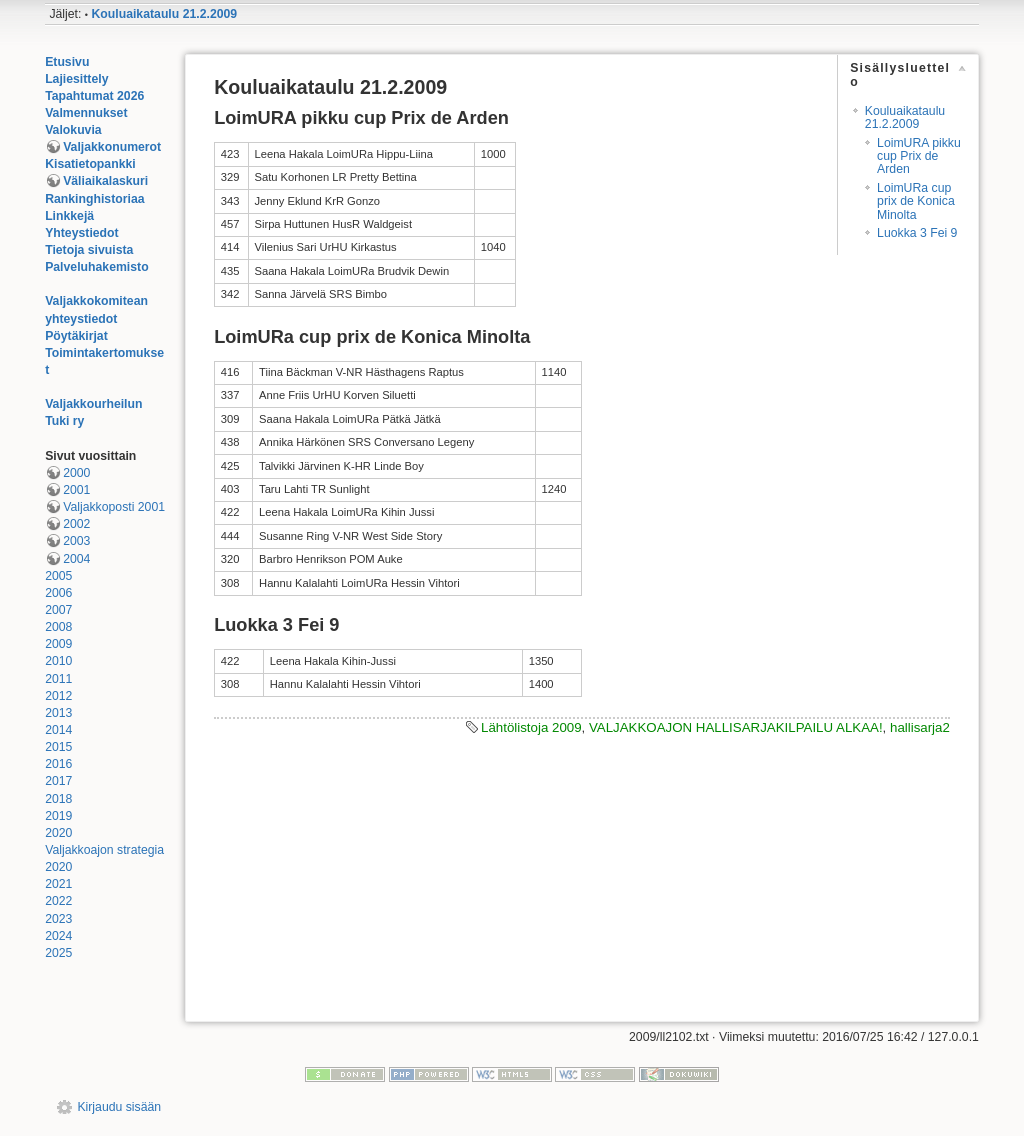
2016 (58, 764)
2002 (76, 524)
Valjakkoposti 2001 (114, 507)
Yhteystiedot (82, 233)
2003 (76, 541)
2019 (58, 816)
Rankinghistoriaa (94, 199)
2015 (58, 747)
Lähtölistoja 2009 (531, 727)
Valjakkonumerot (112, 147)
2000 (76, 473)
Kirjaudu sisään (119, 1107)
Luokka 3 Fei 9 (917, 233)
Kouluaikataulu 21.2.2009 (164, 14)
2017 (58, 781)
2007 (58, 610)
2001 (76, 490)
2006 (58, 593)
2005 (58, 576)
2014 (58, 730)
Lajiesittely (76, 79)
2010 (58, 661)
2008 (58, 627)
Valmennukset (86, 113)
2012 (58, 696)
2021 (58, 884)
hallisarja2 (920, 727)
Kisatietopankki (90, 164)
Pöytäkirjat (76, 336)
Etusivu (67, 62)
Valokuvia (73, 130)
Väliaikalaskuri (105, 181)
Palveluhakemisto (97, 267)
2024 (58, 936)
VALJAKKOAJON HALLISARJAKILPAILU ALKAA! (736, 727)
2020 (58, 833)
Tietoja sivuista (89, 250)
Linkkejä (69, 216)
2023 (58, 919)
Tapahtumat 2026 (94, 96)
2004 (76, 559)
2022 (58, 901)
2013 (58, 713)
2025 (58, 953)
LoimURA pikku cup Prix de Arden (919, 156)
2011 (58, 679)
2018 (58, 799)
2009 (58, 644)
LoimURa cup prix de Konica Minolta (916, 201)
